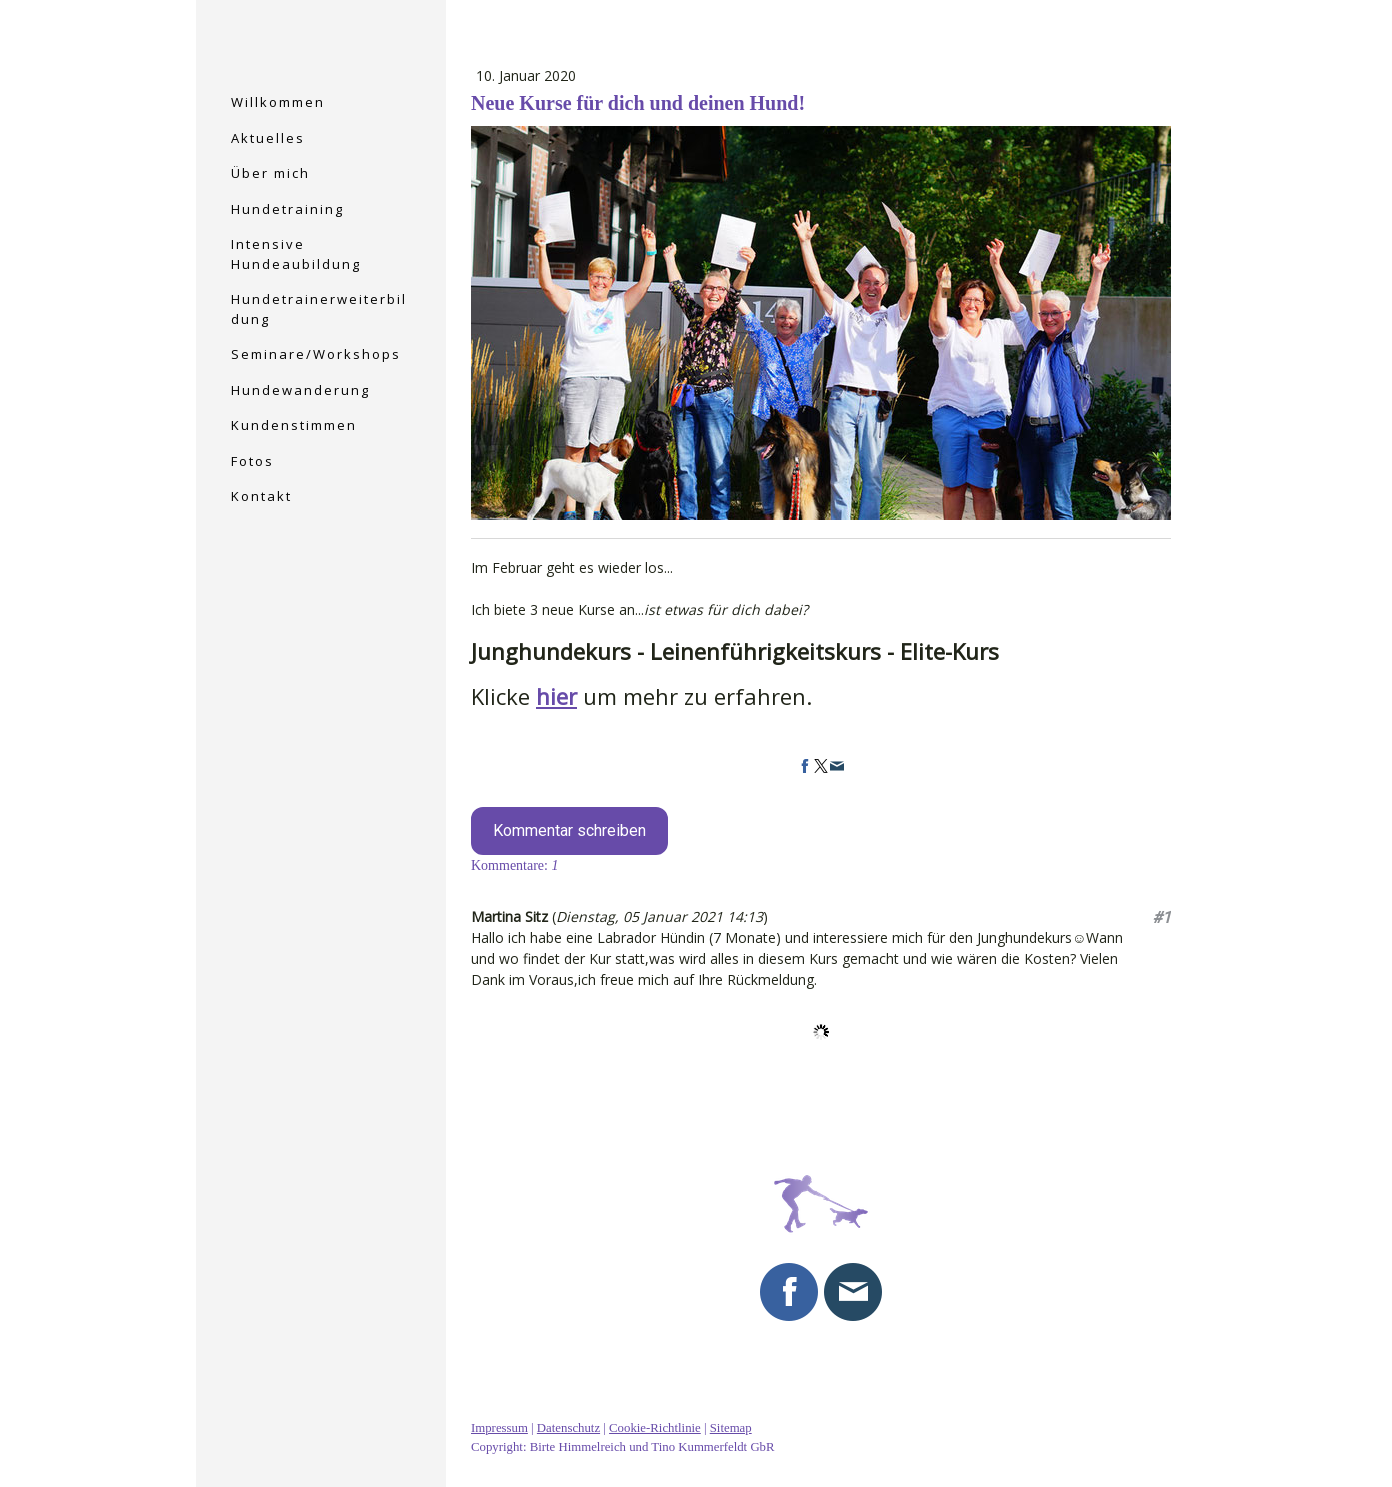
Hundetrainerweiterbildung (319, 309)
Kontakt (261, 496)
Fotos (252, 461)
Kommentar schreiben (569, 830)
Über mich (270, 173)
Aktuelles (268, 138)
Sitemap (731, 1428)
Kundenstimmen (294, 425)
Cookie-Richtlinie (655, 1428)
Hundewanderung (300, 390)
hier (556, 696)
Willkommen (278, 102)
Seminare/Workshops (316, 354)
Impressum (499, 1428)
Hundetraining (287, 209)
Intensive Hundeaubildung (296, 254)
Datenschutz (568, 1428)
